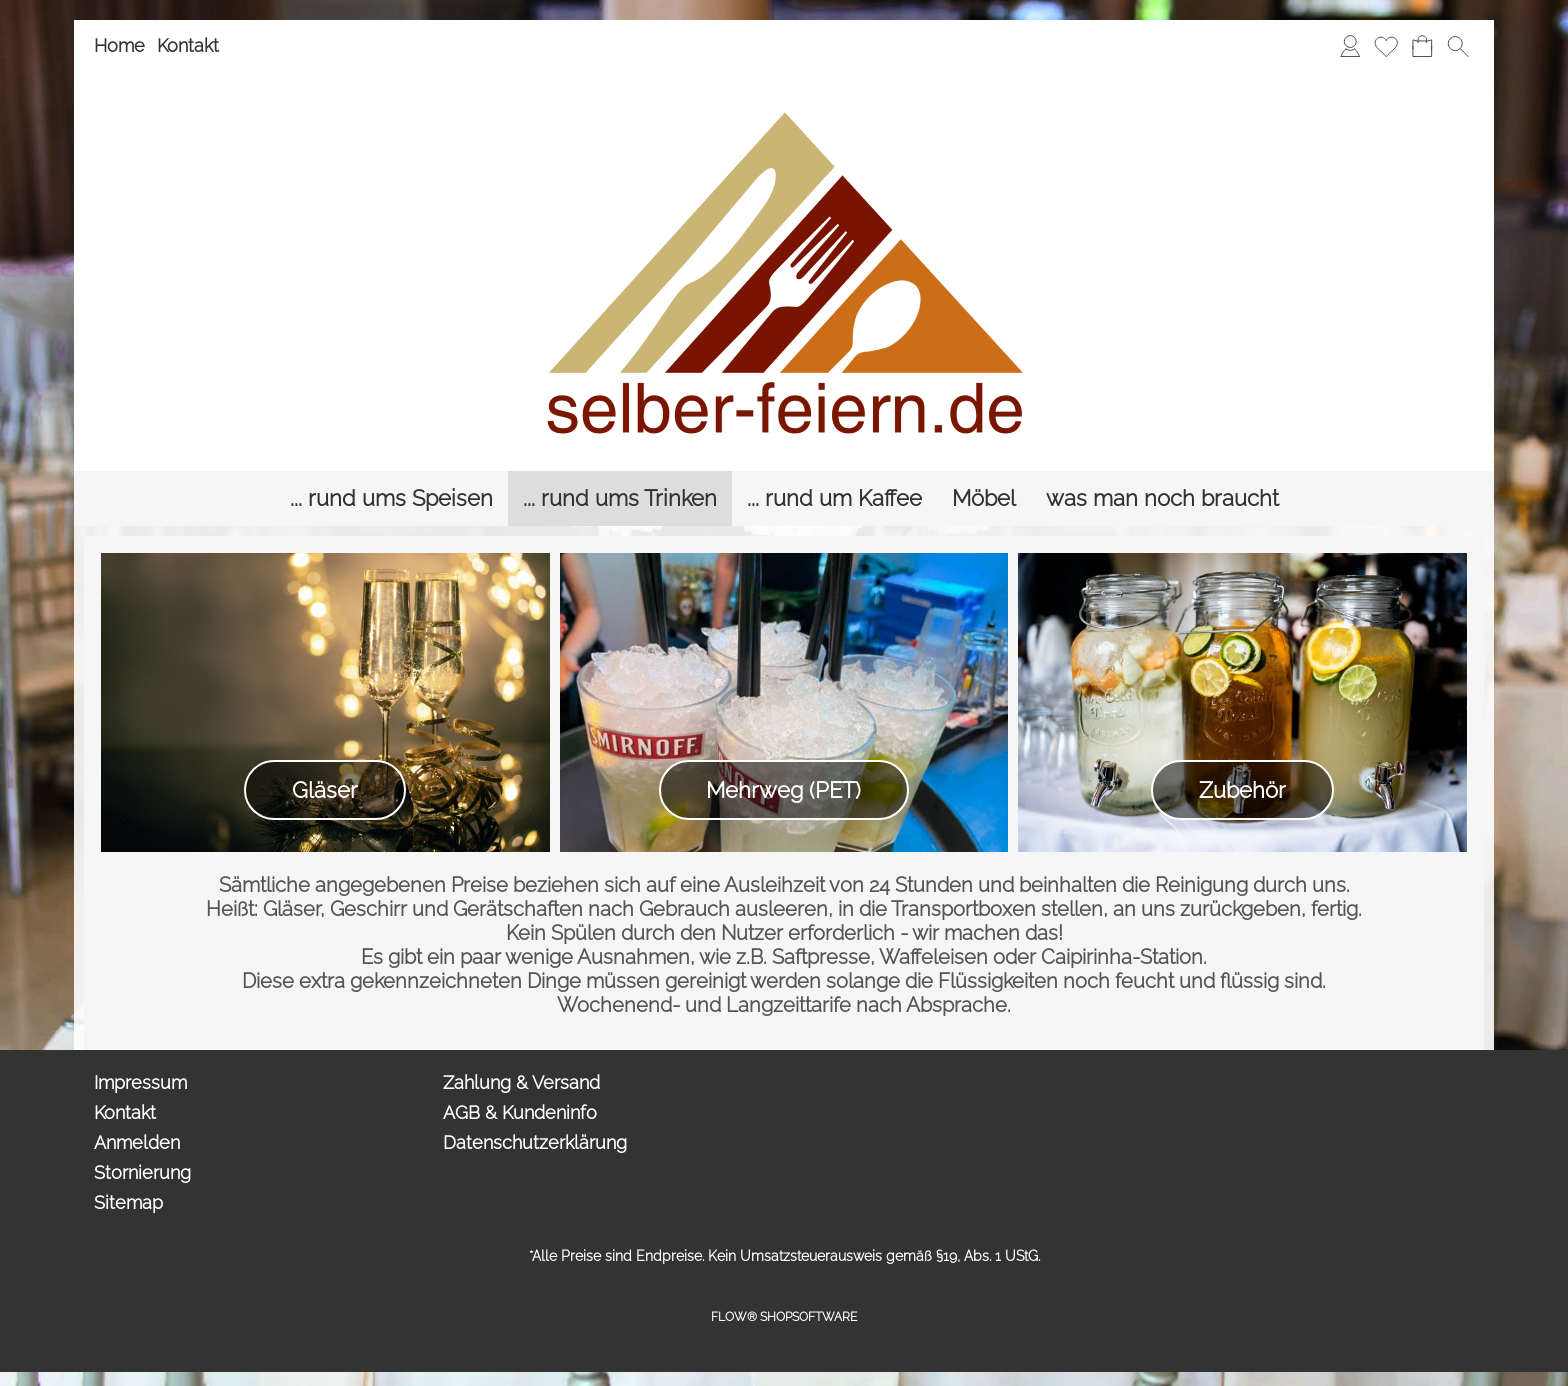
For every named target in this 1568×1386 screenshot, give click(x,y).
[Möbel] (984, 498)
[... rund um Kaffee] (834, 498)
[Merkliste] (1386, 46)
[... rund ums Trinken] (620, 498)
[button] (1458, 46)
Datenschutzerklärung (535, 1142)
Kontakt (188, 45)
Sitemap (128, 1202)
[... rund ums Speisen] (391, 498)
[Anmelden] (1350, 46)
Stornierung (142, 1172)
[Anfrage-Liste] (1422, 46)
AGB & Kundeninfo (520, 1112)
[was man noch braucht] (1162, 498)
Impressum (140, 1082)
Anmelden (137, 1142)
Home (119, 45)
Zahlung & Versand (521, 1082)
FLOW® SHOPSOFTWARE (784, 1317)
